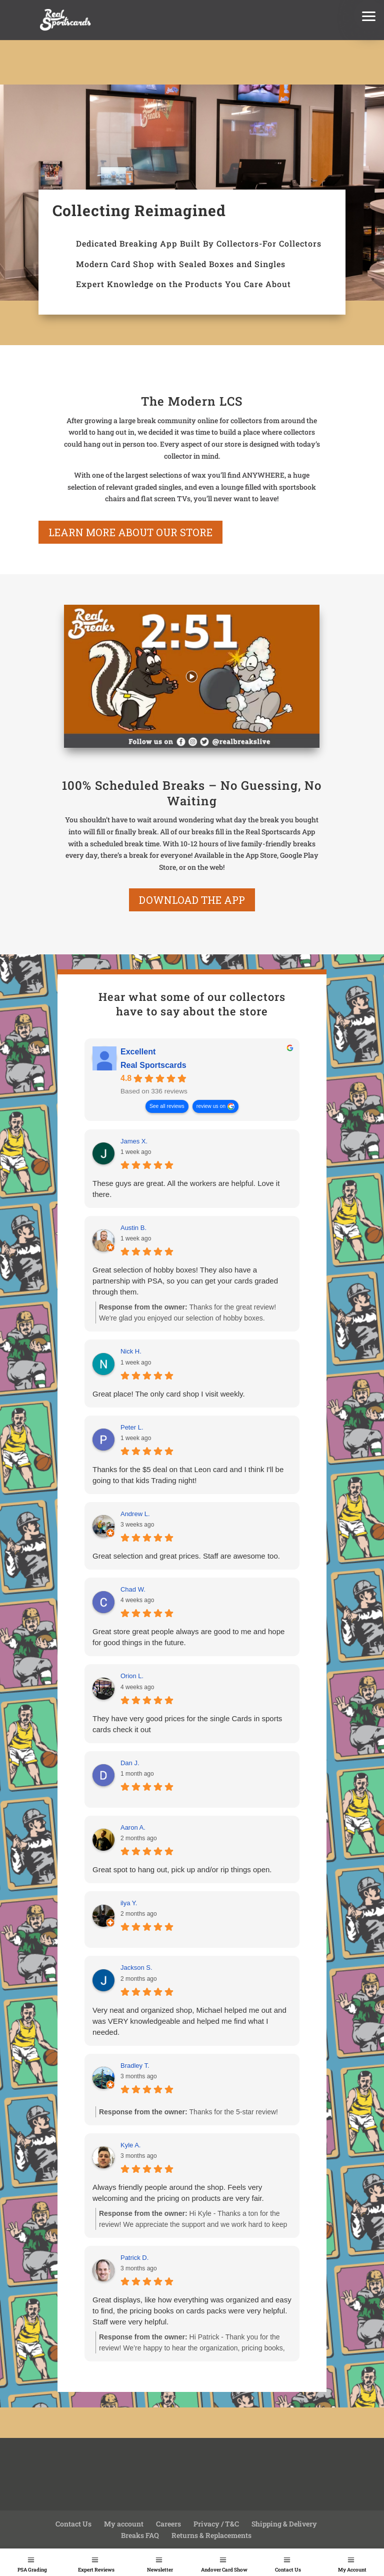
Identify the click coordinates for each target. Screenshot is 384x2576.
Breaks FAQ (140, 2535)
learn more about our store (130, 532)
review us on (211, 1106)
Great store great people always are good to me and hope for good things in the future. (188, 1637)
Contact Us (288, 2569)
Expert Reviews (96, 2569)
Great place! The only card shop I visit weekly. (168, 1394)
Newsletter (160, 2569)
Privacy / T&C (216, 2523)
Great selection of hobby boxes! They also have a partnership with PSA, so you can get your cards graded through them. (185, 1280)
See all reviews (167, 1106)
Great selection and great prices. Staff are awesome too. (186, 1556)
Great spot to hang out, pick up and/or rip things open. (182, 1869)
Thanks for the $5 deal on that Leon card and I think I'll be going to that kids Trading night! (188, 1475)
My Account (352, 2569)
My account (124, 2523)
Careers (168, 2523)
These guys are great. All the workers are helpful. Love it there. (186, 1188)
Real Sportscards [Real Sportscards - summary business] (153, 1065)
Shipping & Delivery (284, 2523)
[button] (369, 15)
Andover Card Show (224, 2569)
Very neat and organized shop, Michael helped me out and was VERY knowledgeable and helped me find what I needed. (189, 2021)
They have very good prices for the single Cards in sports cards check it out (187, 1724)
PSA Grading (32, 2569)
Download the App (192, 899)
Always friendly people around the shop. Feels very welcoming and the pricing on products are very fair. (178, 2192)
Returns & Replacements (212, 2535)
